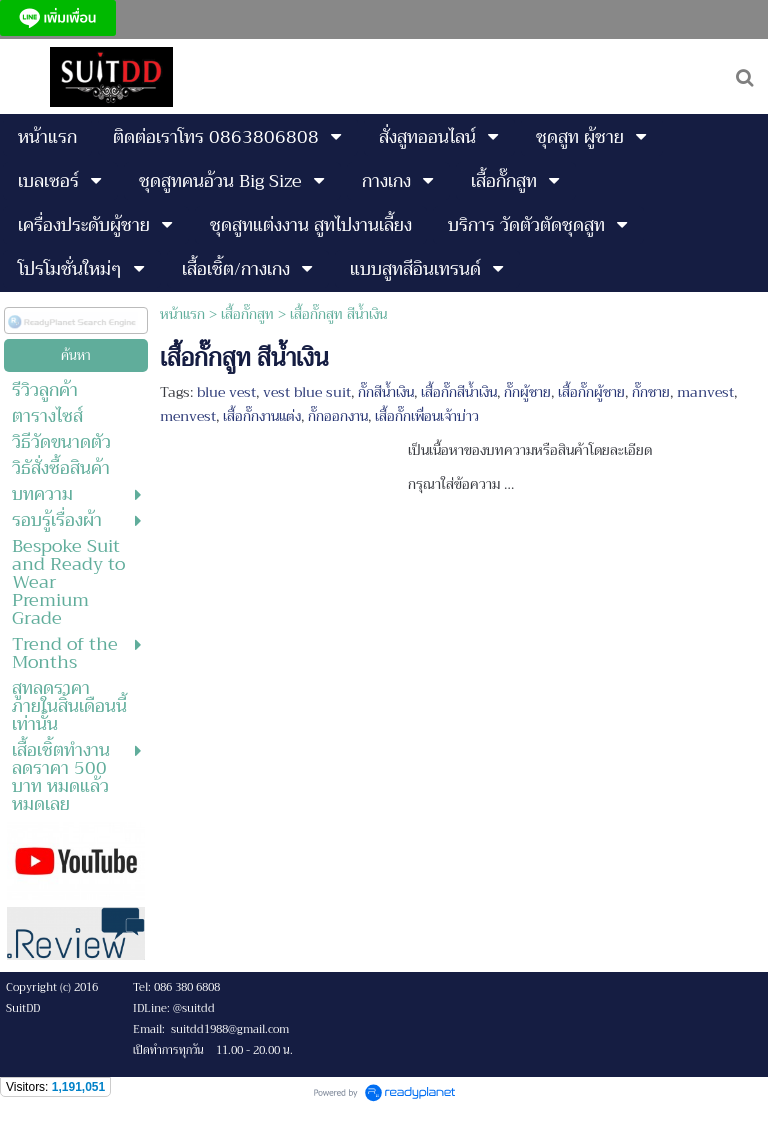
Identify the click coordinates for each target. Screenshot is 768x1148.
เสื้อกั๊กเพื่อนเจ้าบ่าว (427, 416)
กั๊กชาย (651, 392)
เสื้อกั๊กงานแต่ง (262, 416)
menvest (188, 416)
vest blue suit (307, 392)
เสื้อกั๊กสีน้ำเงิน (459, 392)
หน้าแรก (182, 314)
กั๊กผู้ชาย (527, 392)
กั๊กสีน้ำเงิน (386, 392)
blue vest (226, 392)
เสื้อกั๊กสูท (247, 314)
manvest (705, 392)
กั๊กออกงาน (338, 416)
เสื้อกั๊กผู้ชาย (591, 392)
